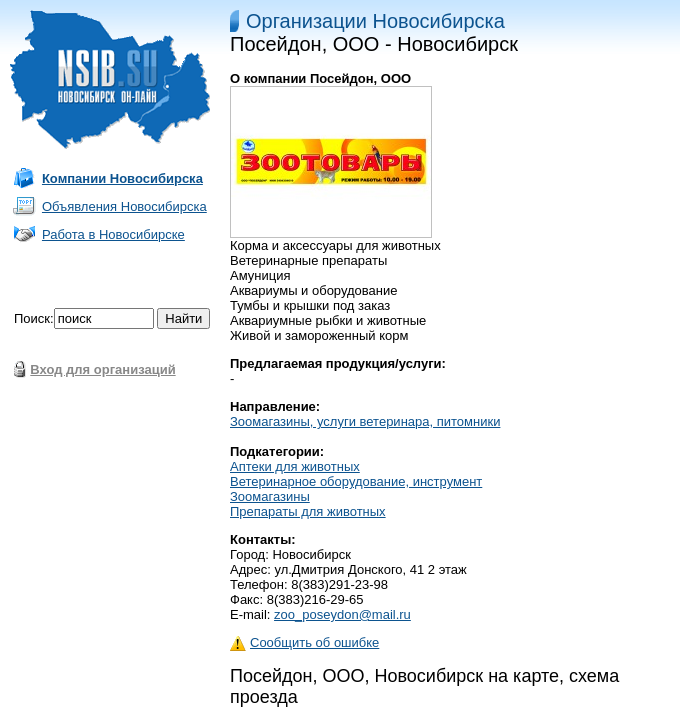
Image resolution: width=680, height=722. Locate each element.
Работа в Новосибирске (113, 234)
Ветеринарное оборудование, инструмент (356, 481)
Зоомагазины (270, 496)
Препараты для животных (308, 511)
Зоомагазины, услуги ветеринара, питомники (365, 421)
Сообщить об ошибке (304, 642)
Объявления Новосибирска (124, 206)
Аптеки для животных (295, 466)
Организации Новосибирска (375, 21)
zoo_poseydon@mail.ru (342, 614)
